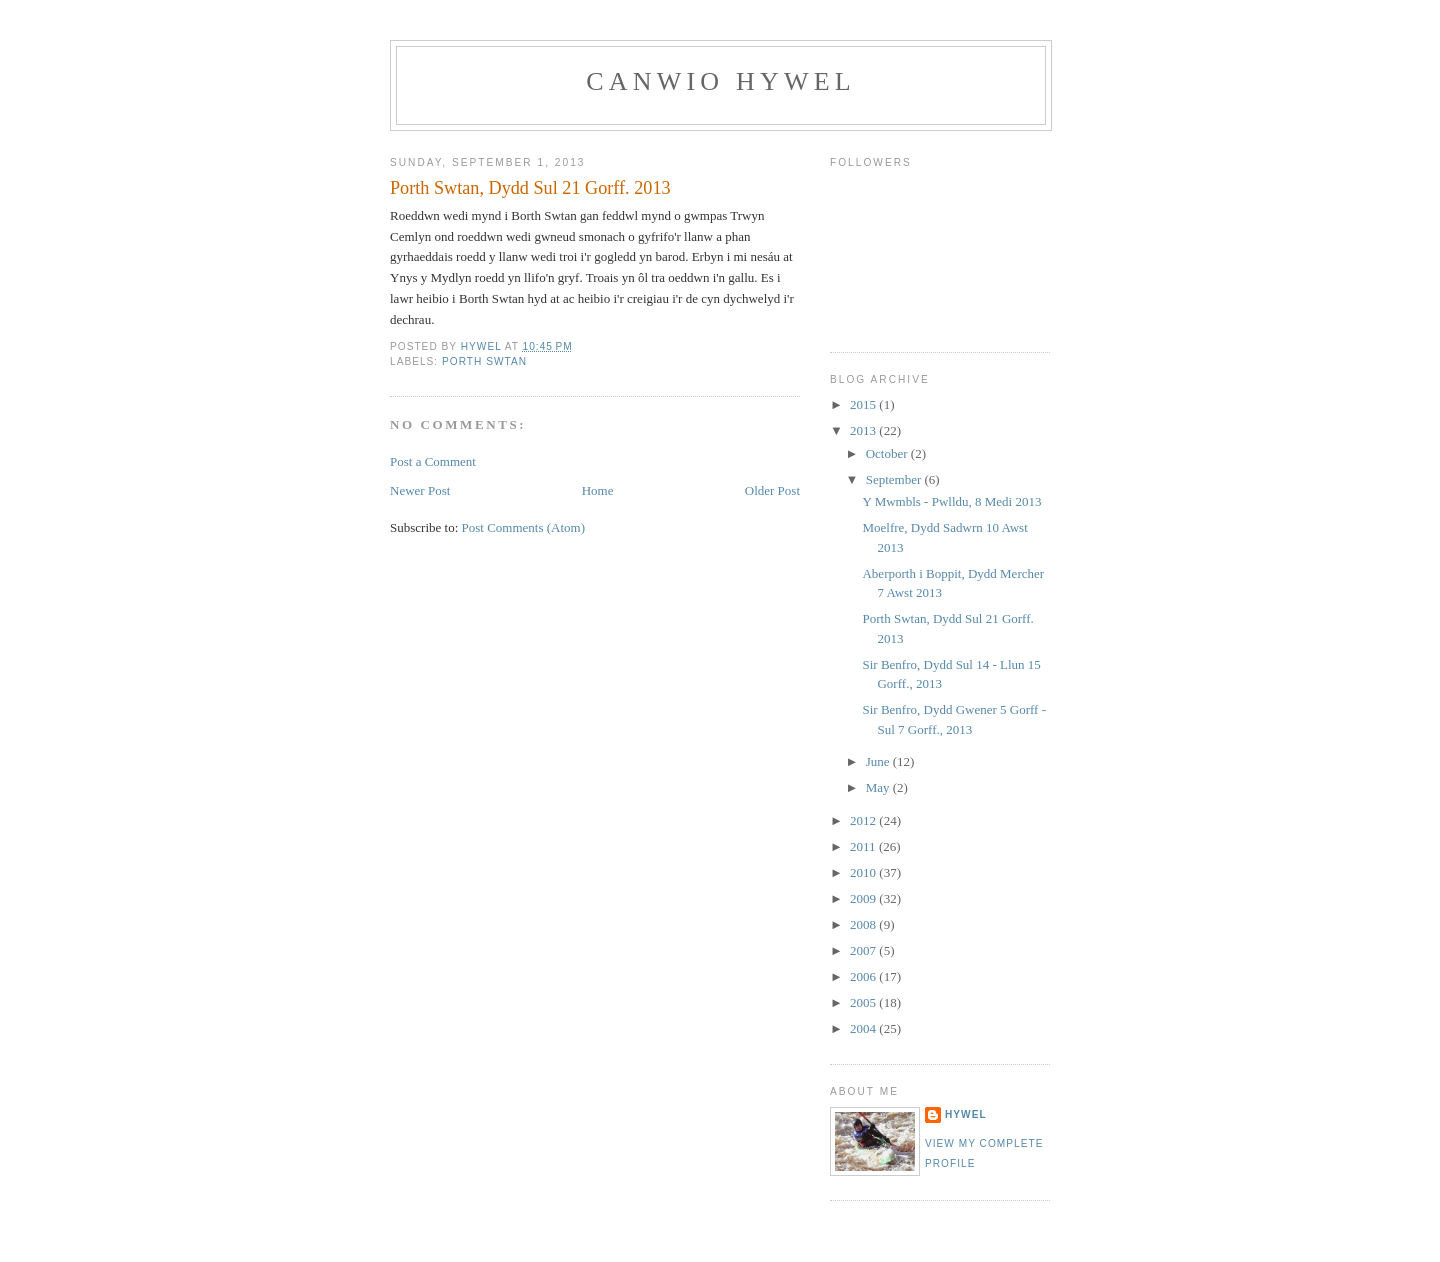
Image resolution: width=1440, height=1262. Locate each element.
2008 (864, 924)
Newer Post (420, 490)
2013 (864, 430)
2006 (864, 976)
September (895, 479)
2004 (864, 1028)
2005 (864, 1002)
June (879, 761)
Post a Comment (433, 461)
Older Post (772, 490)
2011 (864, 846)
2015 (864, 404)
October (888, 453)
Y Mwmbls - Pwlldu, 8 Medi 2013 (951, 501)
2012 (864, 820)
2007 (864, 950)
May (879, 787)
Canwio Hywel (721, 81)
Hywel (966, 1114)
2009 (864, 898)
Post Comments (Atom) (524, 527)
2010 (864, 872)
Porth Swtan (484, 361)
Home (598, 490)
